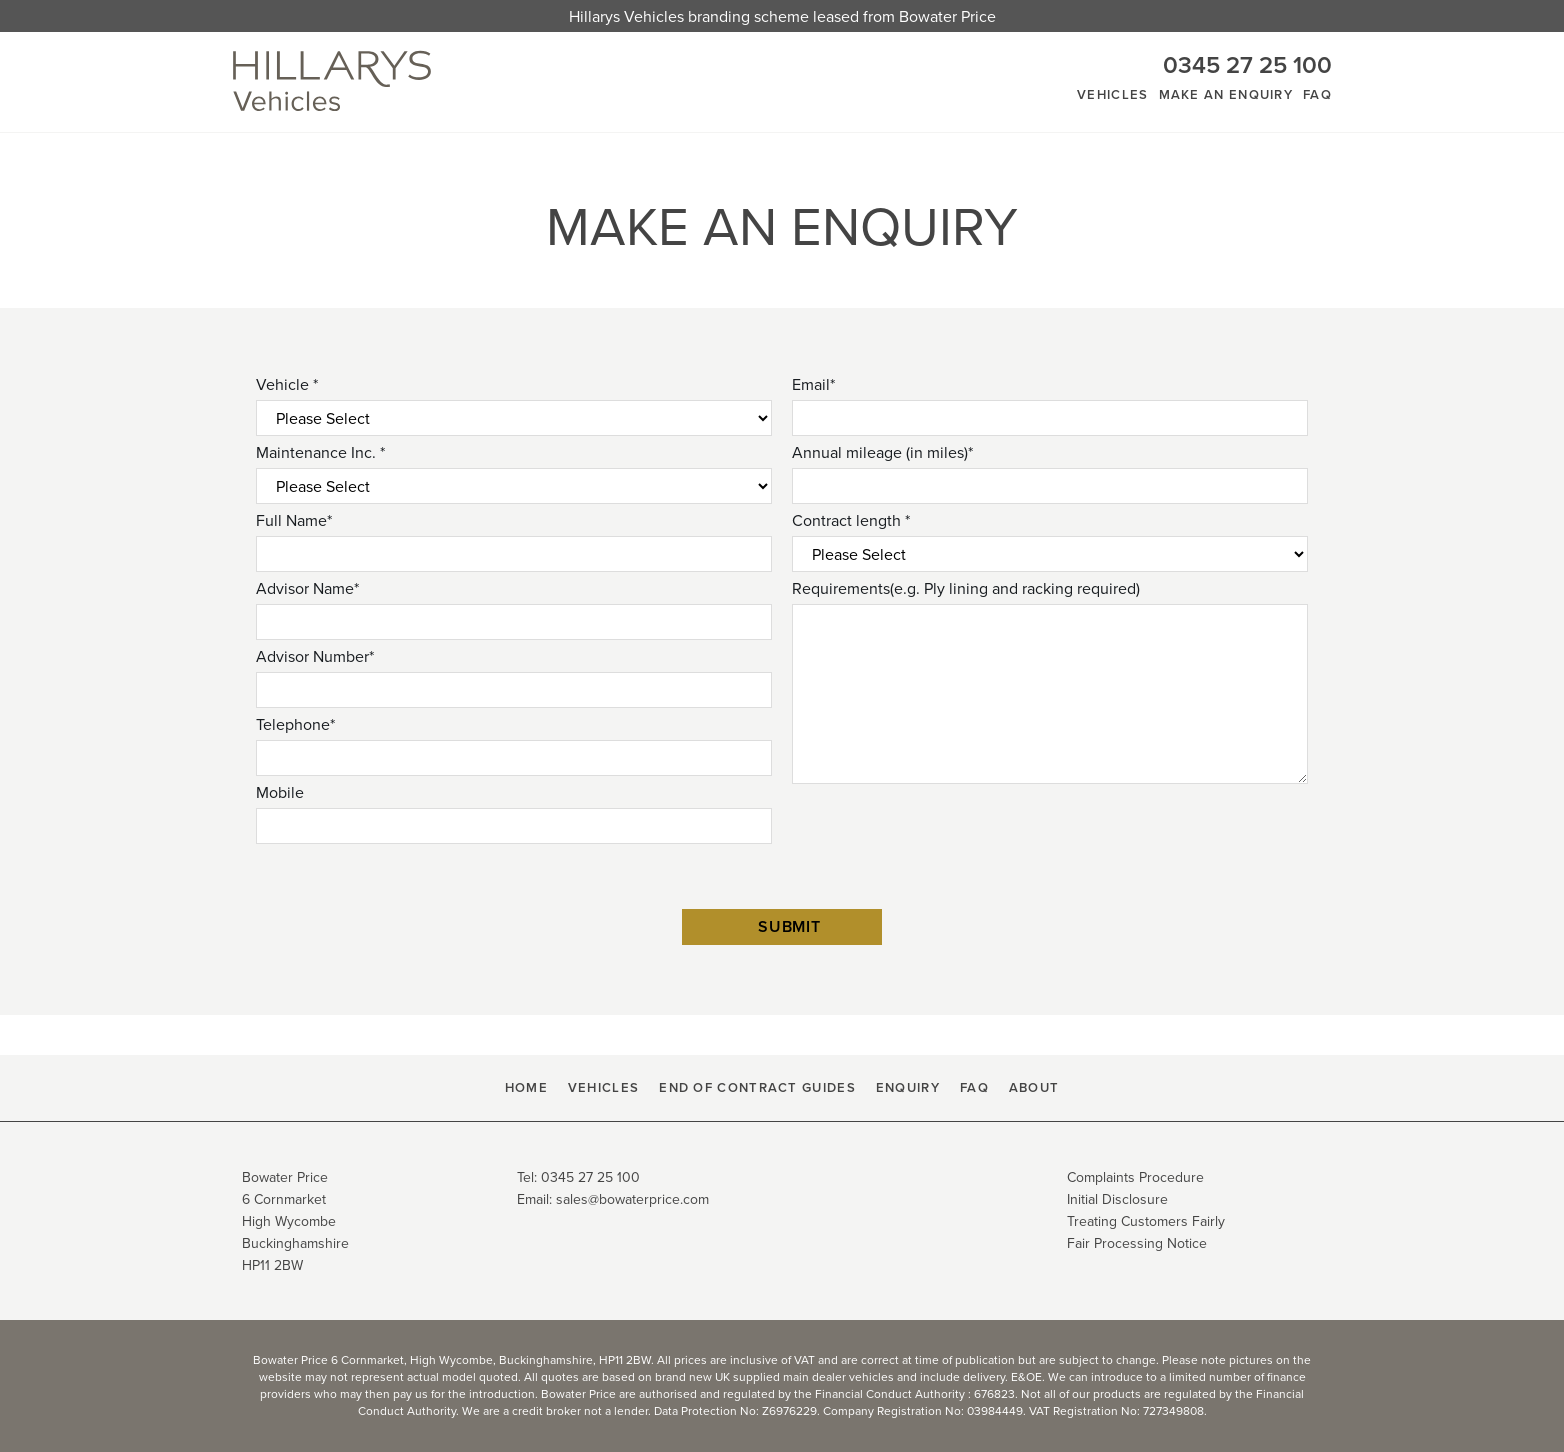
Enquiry (908, 1087)
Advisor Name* (307, 588)
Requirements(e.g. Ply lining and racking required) (966, 588)
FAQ (1317, 94)
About (1034, 1087)
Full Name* (294, 520)
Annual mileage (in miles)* (882, 452)
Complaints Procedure (1135, 1177)
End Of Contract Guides (757, 1087)
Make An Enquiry (1226, 94)
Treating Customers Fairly (1146, 1221)
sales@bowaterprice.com (632, 1199)
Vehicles (1112, 94)
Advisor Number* (315, 656)
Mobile (280, 792)
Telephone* (295, 724)
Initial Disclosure (1117, 1199)
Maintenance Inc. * (320, 452)
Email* (813, 384)
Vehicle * (287, 384)
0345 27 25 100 (1247, 64)
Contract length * (851, 520)
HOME (526, 1087)
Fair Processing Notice (1137, 1243)
